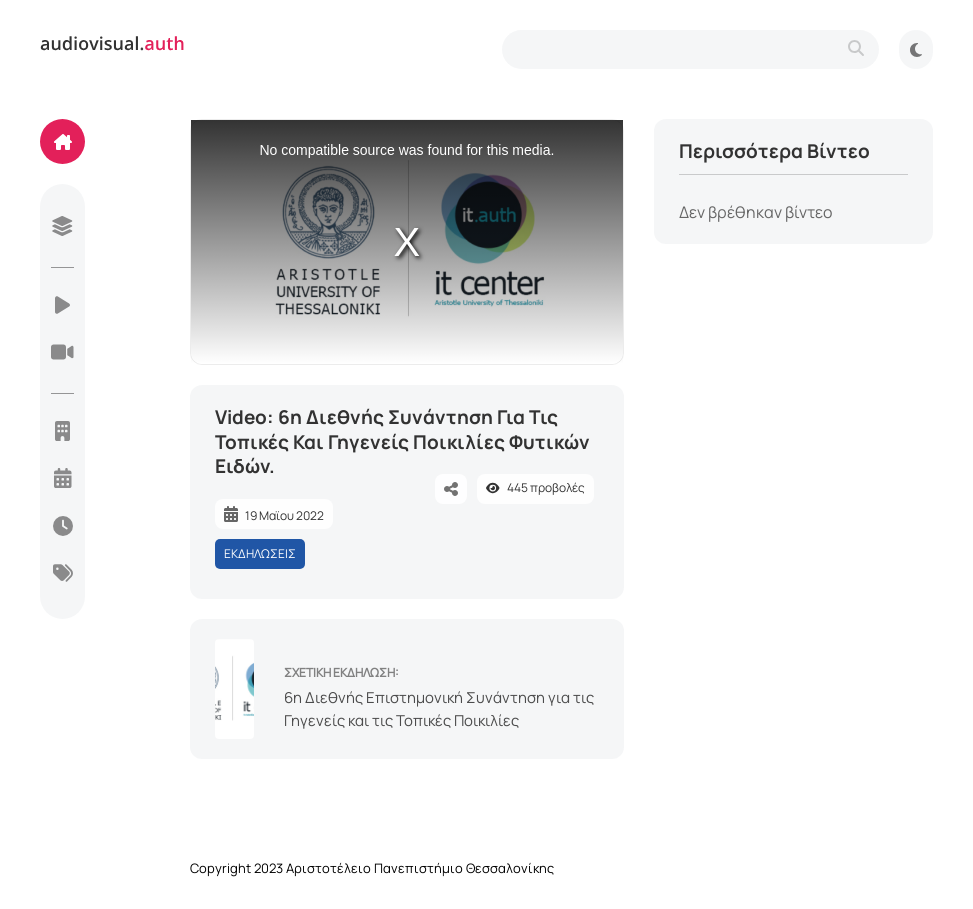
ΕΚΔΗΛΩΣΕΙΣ (260, 553)
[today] (62, 528)
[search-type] (690, 49)
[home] (62, 141)
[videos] (62, 307)
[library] (62, 228)
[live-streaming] (62, 354)
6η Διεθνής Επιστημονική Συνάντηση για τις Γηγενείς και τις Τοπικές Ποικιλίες (439, 709)
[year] (62, 480)
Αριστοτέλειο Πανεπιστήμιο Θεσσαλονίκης (420, 868)
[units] (62, 433)
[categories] (62, 575)
